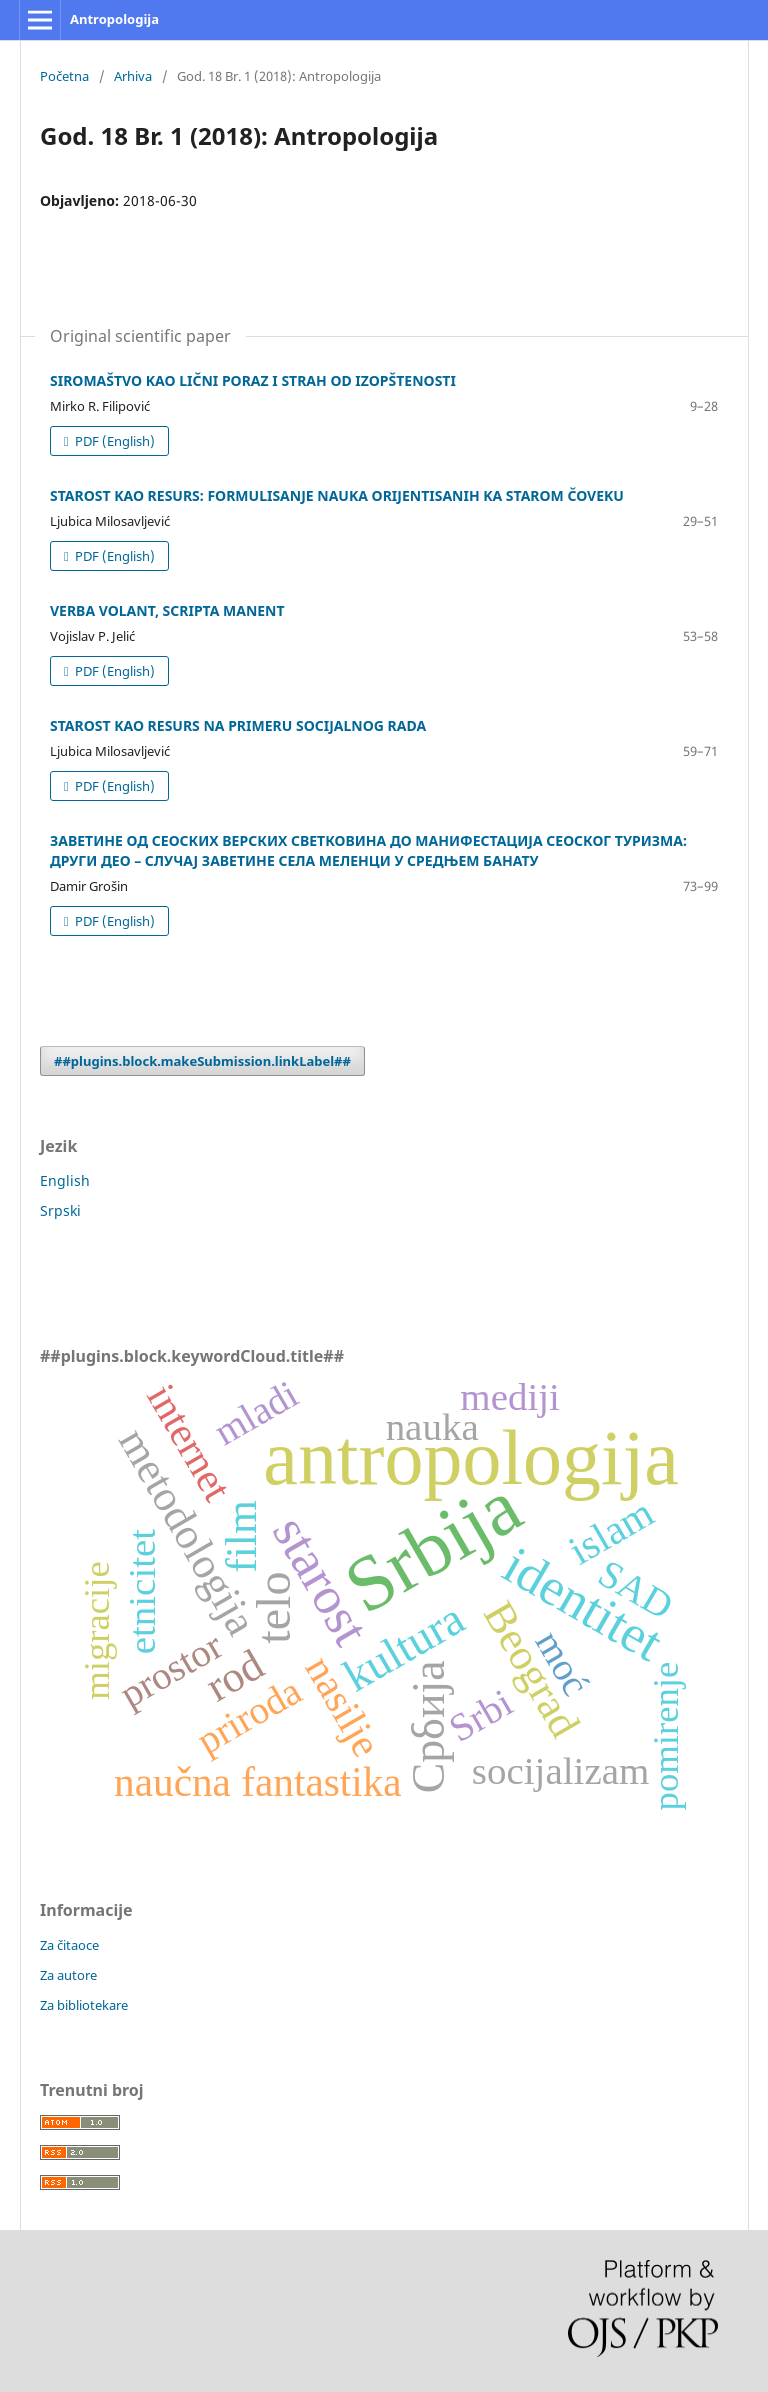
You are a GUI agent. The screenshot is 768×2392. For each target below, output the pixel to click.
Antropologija (114, 19)
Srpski (60, 1210)
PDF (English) (113, 441)
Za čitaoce (69, 1945)
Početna (64, 76)
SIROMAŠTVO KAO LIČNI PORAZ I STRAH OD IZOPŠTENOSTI (253, 380)
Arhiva (133, 76)
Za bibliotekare (84, 2005)
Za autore (68, 1975)
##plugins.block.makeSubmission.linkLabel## (202, 1061)
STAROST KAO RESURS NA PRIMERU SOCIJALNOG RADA (238, 725)
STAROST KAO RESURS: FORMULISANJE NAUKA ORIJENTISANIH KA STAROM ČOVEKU (337, 495)
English (65, 1180)
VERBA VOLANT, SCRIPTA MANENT (167, 610)
